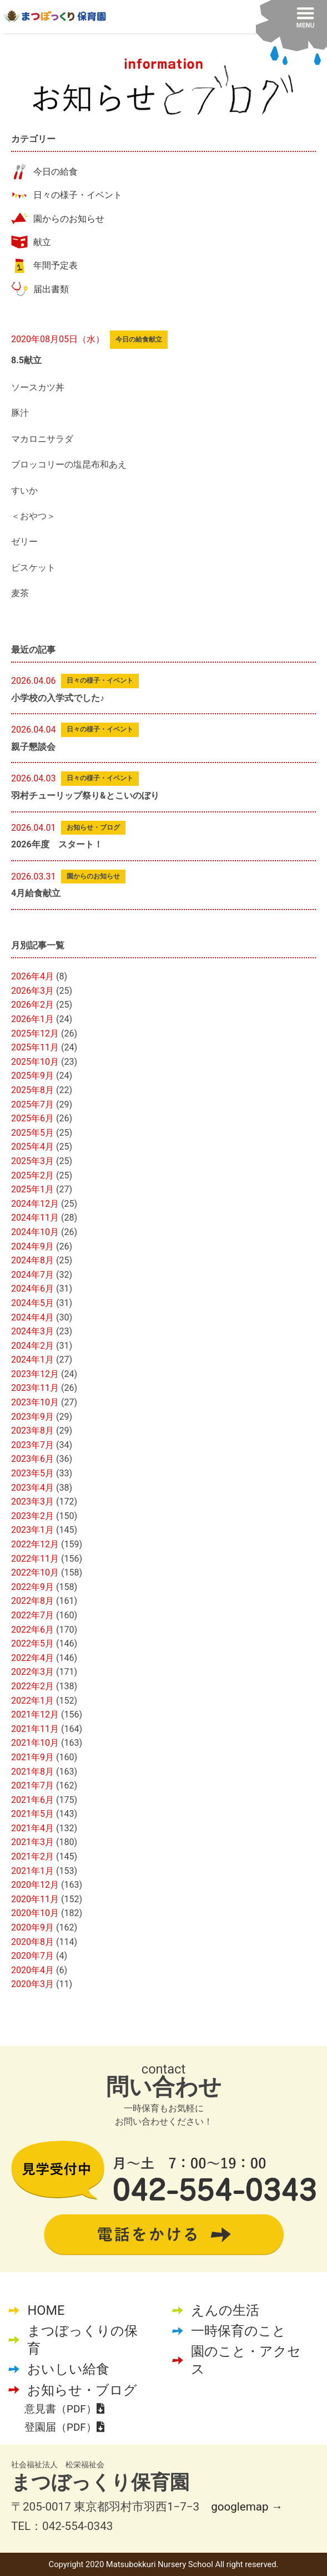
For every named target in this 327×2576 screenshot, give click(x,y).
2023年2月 (32, 1516)
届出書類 (51, 289)
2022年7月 (32, 1615)
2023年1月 (32, 1530)
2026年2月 (32, 1004)
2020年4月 (32, 1970)
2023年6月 (32, 1459)
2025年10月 (35, 1061)
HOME (45, 2310)
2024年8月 (32, 1260)
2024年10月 (35, 1232)
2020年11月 (35, 1899)
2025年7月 (32, 1104)
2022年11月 (35, 1558)
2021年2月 (32, 1856)
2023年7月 (32, 1445)
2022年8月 (32, 1601)
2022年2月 (32, 1686)
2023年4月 (32, 1487)
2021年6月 (32, 1800)
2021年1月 (32, 1871)
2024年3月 (32, 1331)
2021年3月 (32, 1842)
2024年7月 (32, 1274)
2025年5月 (32, 1132)
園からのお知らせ (68, 219)
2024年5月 (32, 1303)
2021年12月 (35, 1714)
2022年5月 (32, 1643)
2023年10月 (35, 1402)
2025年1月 (32, 1189)
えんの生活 (225, 2310)
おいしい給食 (68, 2369)
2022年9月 (32, 1587)
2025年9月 (32, 1075)
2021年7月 (32, 1785)
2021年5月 (32, 1813)
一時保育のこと (238, 2331)
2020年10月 (35, 1913)
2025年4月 (32, 1146)
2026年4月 (32, 976)
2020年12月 (35, 1884)
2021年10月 (35, 1742)
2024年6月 (32, 1288)
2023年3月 (32, 1501)
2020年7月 (32, 1955)
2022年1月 (32, 1700)
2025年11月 (35, 1047)
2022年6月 (32, 1629)
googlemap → (247, 2506)
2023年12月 (35, 1374)
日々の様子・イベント (77, 195)
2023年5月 (32, 1473)
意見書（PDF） (64, 2409)
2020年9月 (32, 1927)
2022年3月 (32, 1671)
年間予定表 (55, 265)
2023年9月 (32, 1416)
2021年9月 (32, 1757)
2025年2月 (32, 1175)
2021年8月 (32, 1771)
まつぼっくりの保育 (82, 2339)
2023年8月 (32, 1430)
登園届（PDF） (64, 2427)
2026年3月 (32, 990)
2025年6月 (32, 1118)
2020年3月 (32, 1984)
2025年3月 (32, 1161)
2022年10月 (35, 1572)
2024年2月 (32, 1345)
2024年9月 (32, 1246)
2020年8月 (32, 1942)
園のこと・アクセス (246, 2360)
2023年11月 (35, 1388)
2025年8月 (32, 1090)
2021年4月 (32, 1828)
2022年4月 (32, 1658)
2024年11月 (35, 1217)
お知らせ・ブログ (82, 2390)
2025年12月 (35, 1033)
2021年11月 (35, 1729)
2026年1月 (32, 1019)
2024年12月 (35, 1203)
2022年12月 (35, 1544)
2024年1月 (32, 1359)
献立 (42, 242)
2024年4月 (32, 1317)
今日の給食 (55, 171)
